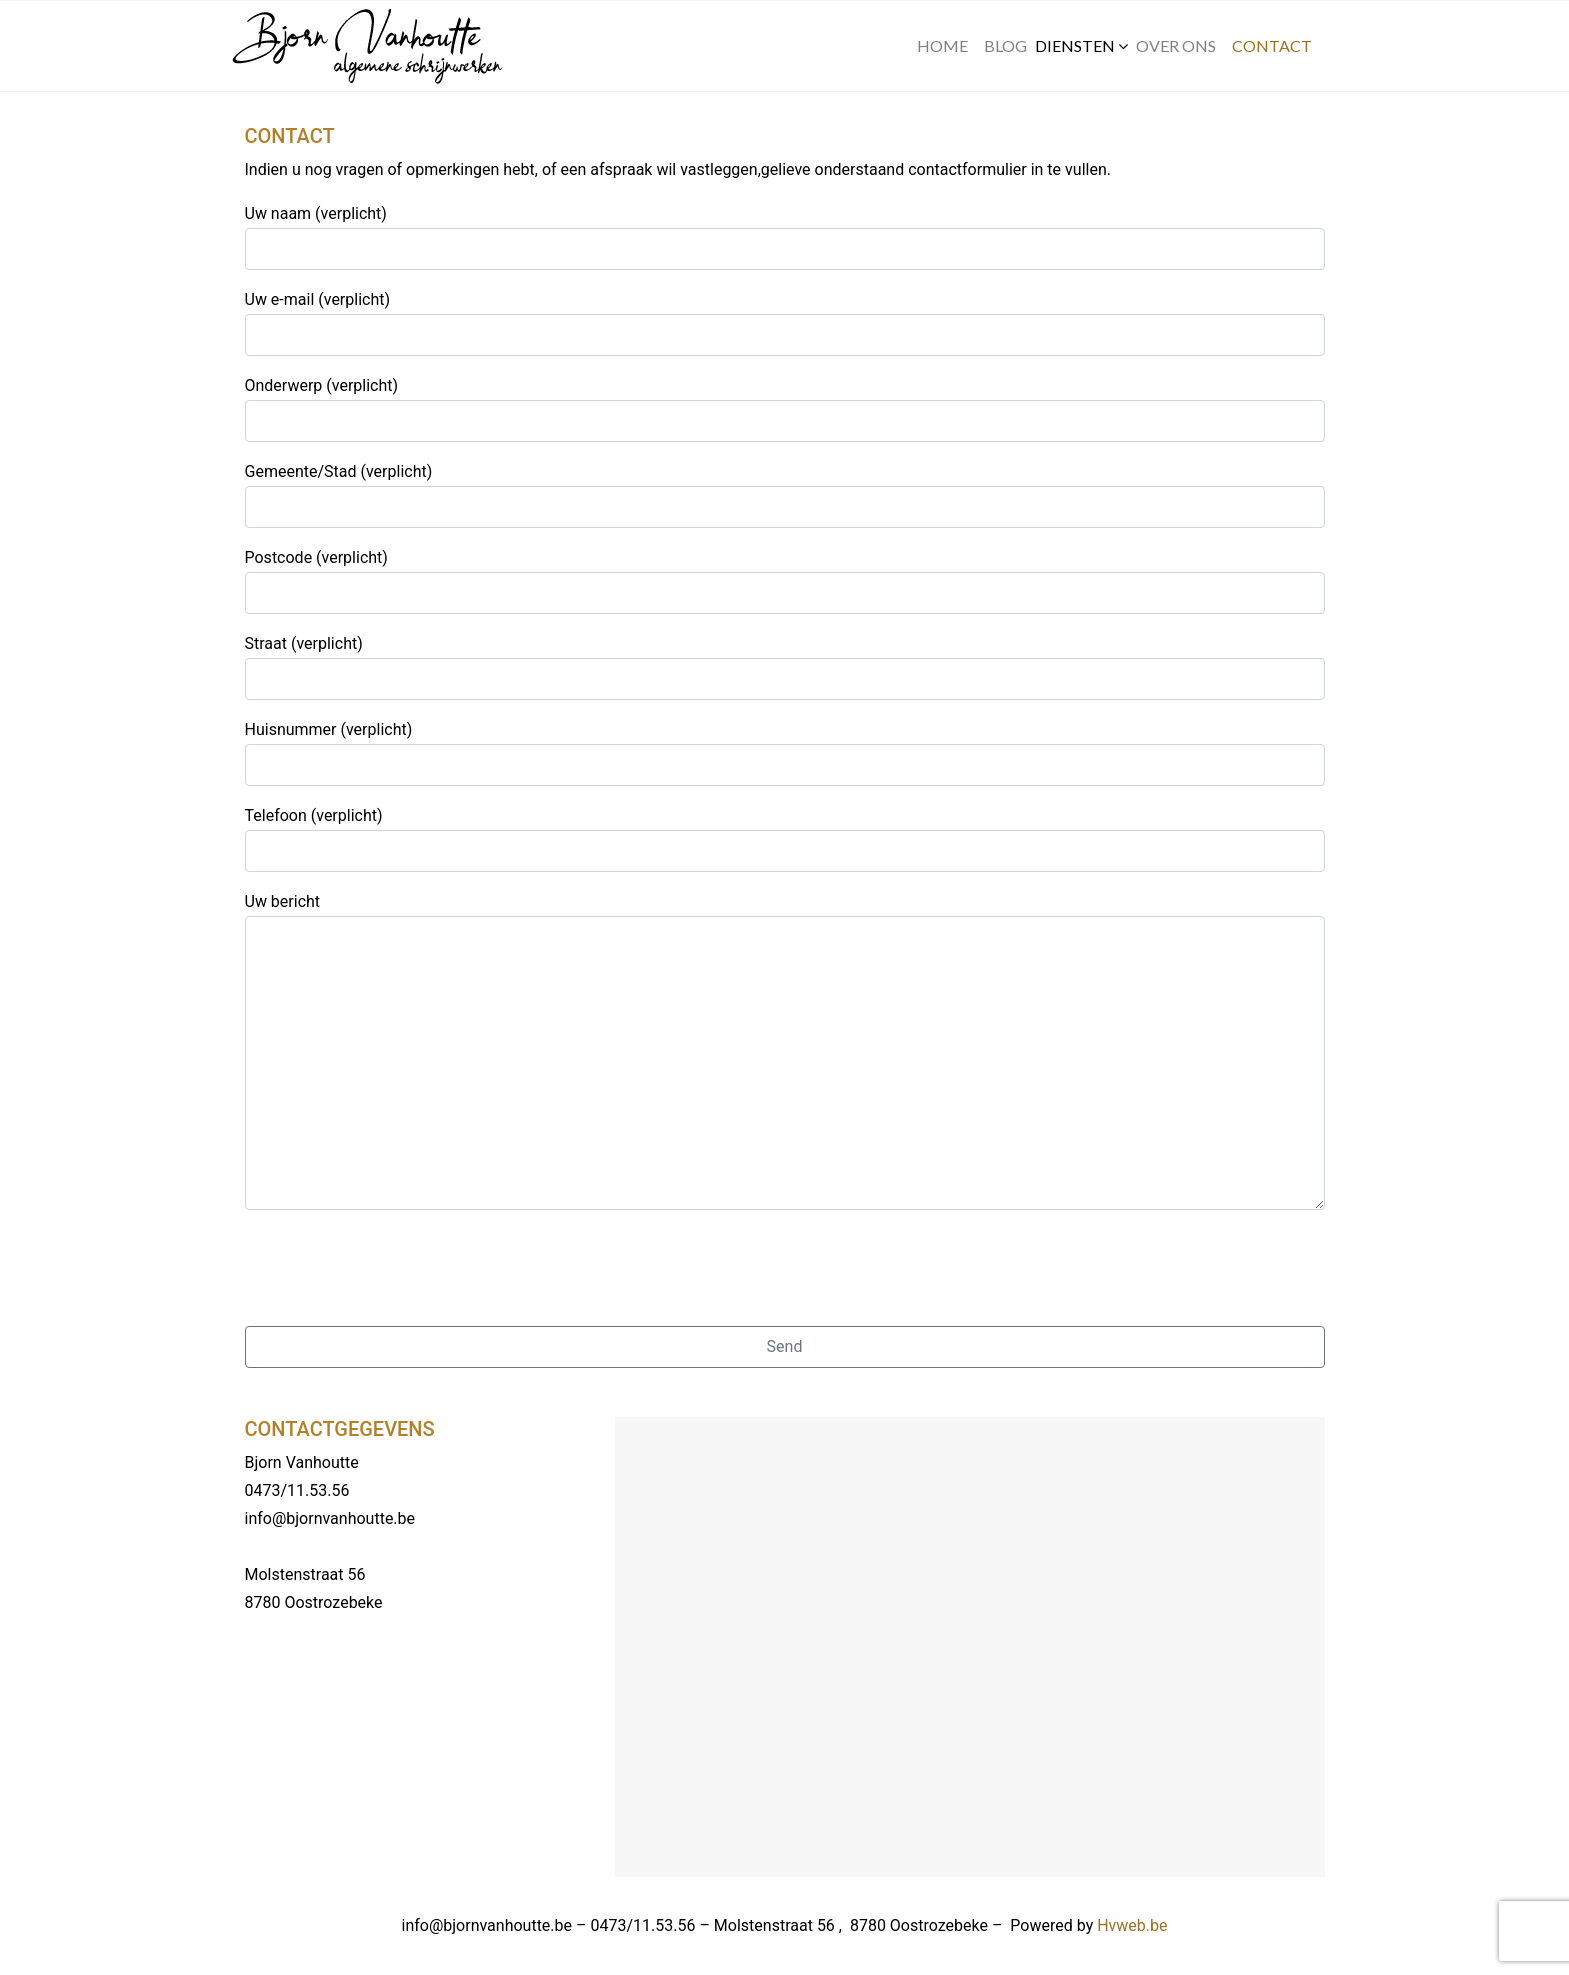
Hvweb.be (1132, 1925)
